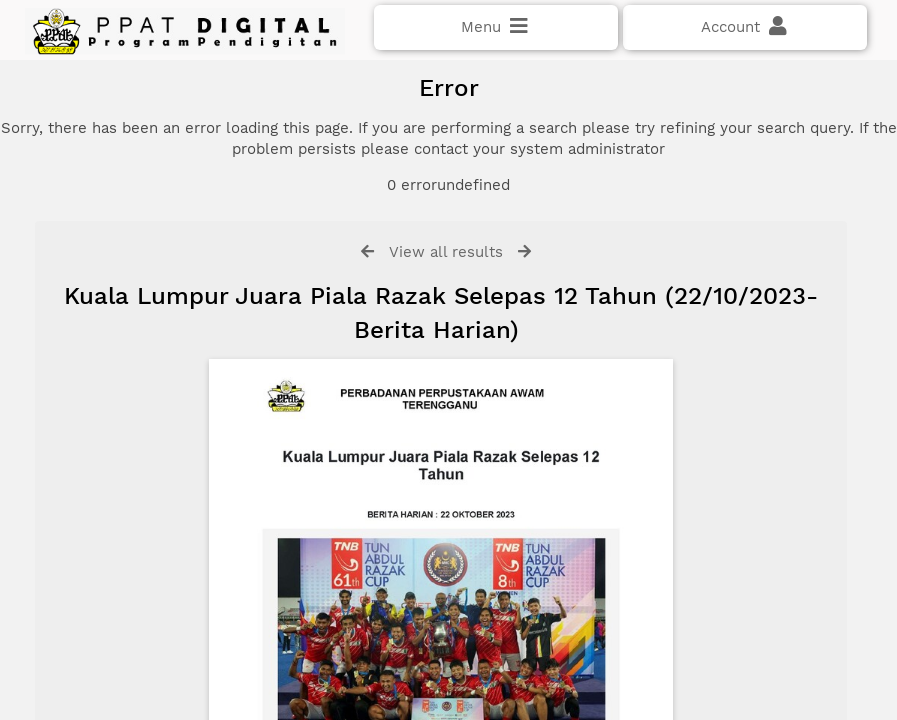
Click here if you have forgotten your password (187, 342)
